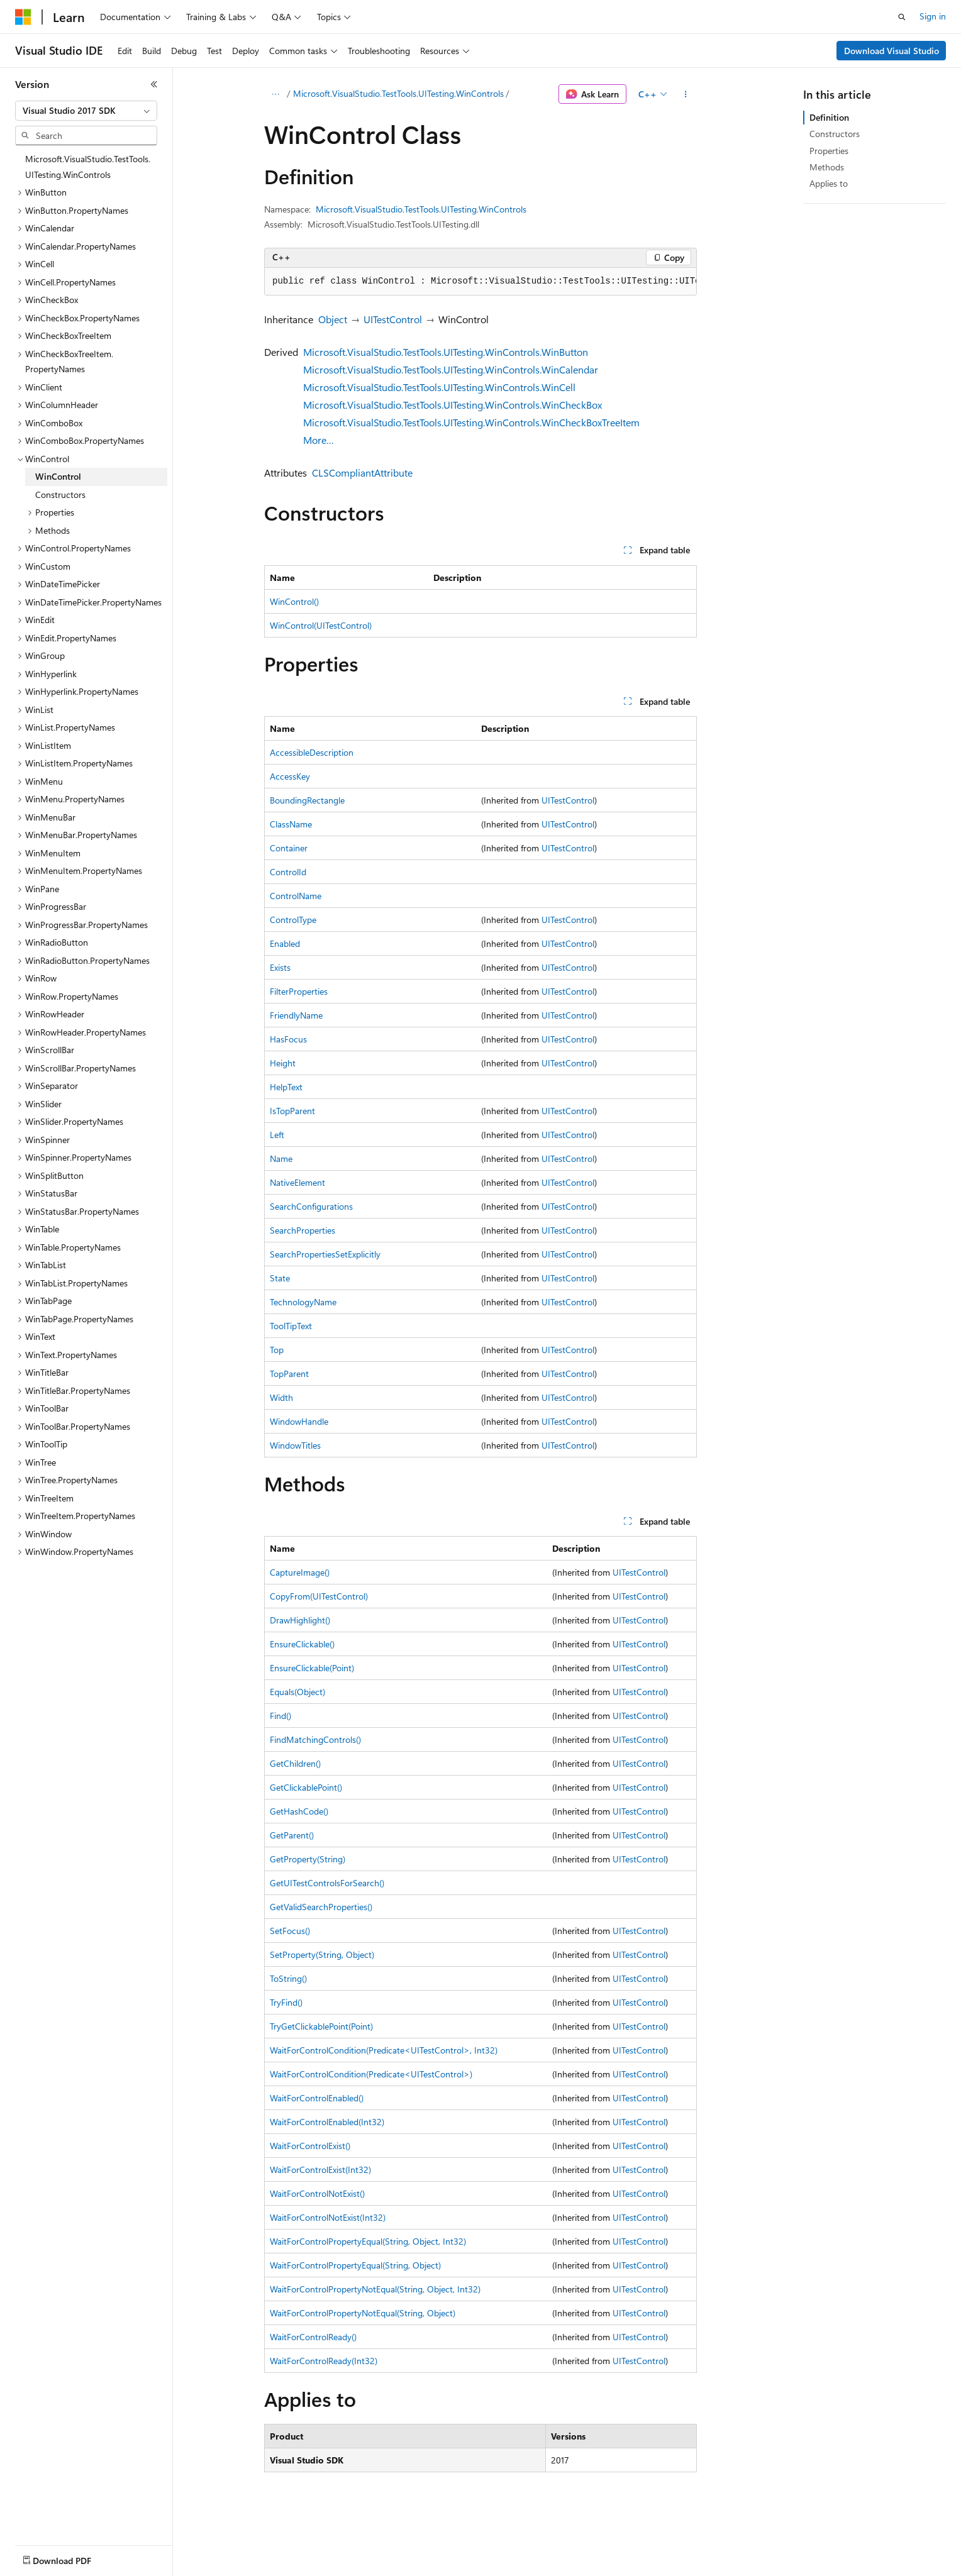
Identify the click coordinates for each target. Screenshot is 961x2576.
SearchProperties (302, 1230)
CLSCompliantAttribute (362, 472)
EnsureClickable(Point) (312, 1668)
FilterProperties (299, 991)
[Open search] (901, 17)
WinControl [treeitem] (58, 476)
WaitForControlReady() (313, 2337)
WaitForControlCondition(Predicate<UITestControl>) (371, 2074)
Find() (280, 1716)
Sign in (932, 16)
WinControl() (294, 601)
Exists (280, 967)
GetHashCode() (299, 1811)
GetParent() (292, 1835)
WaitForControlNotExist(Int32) (328, 2217)
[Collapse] (154, 84)
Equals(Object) (297, 1692)
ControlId (288, 872)
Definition (829, 117)
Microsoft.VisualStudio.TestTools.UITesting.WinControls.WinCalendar (450, 369)
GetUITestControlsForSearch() (327, 1883)
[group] (480, 282)
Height (283, 1063)
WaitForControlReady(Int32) (323, 2361)
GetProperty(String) (307, 1859)
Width (281, 1397)
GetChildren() (295, 1763)
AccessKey (290, 776)
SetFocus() (290, 1931)
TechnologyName (303, 1302)
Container (289, 848)
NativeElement (297, 1182)
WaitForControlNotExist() (317, 2193)
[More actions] (686, 94)
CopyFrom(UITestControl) (319, 1596)
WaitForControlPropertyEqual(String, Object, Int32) (368, 2241)
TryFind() (286, 2002)
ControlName (295, 896)
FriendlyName (296, 1015)
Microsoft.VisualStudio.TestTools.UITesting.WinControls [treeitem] (87, 166)
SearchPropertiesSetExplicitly (325, 1254)
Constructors (834, 134)
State (280, 1278)
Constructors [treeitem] (60, 494)
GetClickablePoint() (306, 1787)
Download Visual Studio (891, 51)
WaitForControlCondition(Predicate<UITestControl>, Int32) (383, 2050)
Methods (826, 167)
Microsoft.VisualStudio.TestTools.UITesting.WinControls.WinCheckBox (452, 404)
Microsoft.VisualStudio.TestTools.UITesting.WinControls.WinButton (445, 351)
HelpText (286, 1087)
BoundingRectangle (307, 800)
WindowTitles (295, 1445)
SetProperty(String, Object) (322, 1954)
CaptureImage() (300, 1572)
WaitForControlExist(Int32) (320, 2169)
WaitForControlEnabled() (317, 2098)
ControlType (293, 920)
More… (318, 439)
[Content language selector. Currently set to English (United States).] (72, 2553)
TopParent (289, 1373)
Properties (828, 151)
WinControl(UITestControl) (321, 625)
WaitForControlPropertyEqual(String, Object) (355, 2265)
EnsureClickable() (302, 1644)
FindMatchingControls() (315, 1739)
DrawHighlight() (300, 1620)
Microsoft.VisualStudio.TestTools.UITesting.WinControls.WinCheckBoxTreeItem (471, 422)
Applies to (828, 183)
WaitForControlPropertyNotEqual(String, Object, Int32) (375, 2289)
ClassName (291, 824)
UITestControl (393, 319)
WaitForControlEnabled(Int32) (327, 2122)
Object (332, 319)
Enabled (285, 943)
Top (277, 1350)
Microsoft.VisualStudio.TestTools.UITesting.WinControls (398, 93)
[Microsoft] (23, 17)
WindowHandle (299, 1421)
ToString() (288, 1978)
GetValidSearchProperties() (321, 1907)
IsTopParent (292, 1111)
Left (277, 1135)
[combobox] (86, 111)
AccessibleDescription (311, 752)
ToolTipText (291, 1326)
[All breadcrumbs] (275, 94)
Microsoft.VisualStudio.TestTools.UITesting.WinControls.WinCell (439, 387)
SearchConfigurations (311, 1206)
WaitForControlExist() (310, 2146)
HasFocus (288, 1039)
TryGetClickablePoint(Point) (321, 2026)
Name (281, 1158)
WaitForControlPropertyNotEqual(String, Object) (362, 2313)
